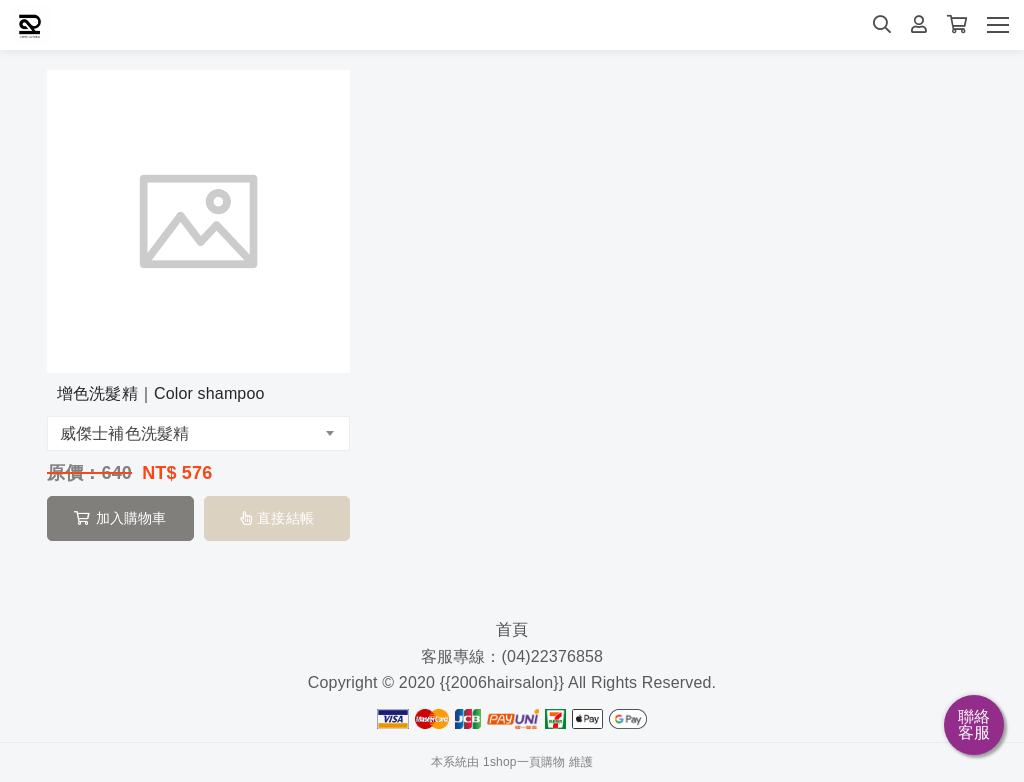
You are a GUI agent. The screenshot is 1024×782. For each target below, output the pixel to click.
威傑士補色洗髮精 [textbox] (124, 433)
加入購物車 (120, 518)
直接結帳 (277, 518)
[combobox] (198, 433)
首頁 (512, 629)
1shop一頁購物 (524, 762)
